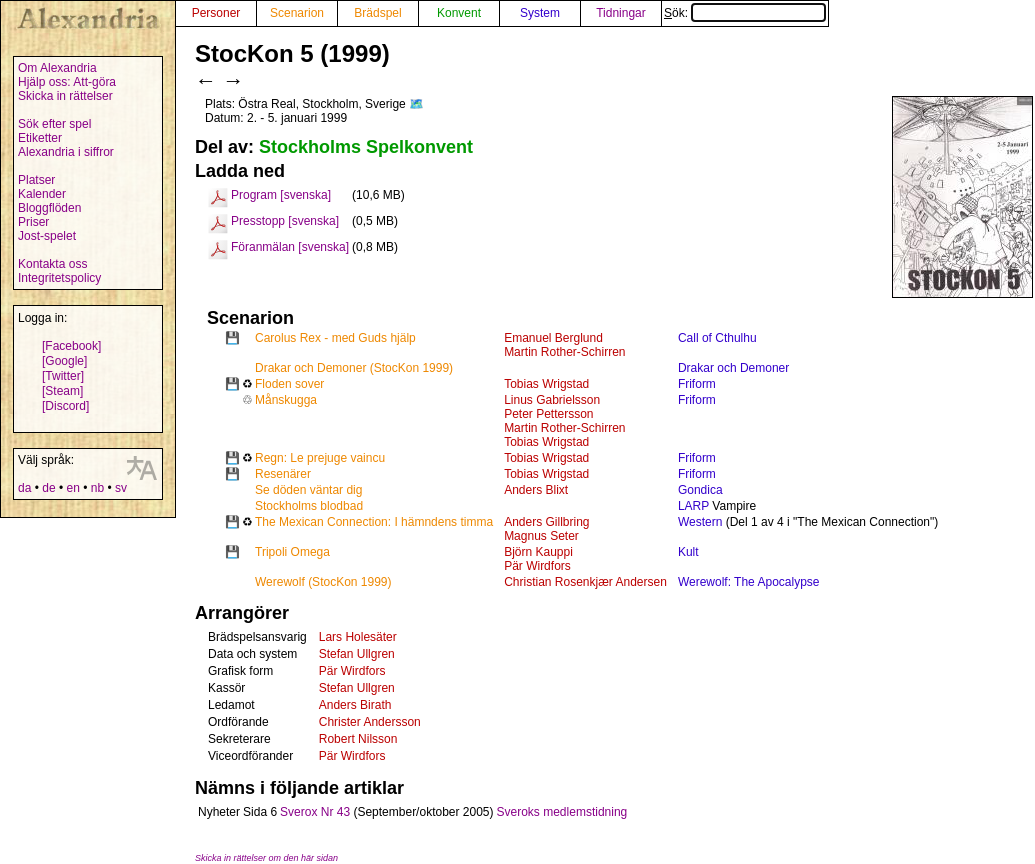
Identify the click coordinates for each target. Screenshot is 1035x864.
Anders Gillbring (546, 522)
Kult (688, 552)
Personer (216, 13)
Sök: (745, 13)
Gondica (700, 490)
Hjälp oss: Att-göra (67, 82)
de (48, 488)
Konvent (459, 13)
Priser (33, 222)
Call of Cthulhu (717, 338)
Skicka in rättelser (65, 96)
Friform (697, 384)
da (24, 488)
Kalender (42, 194)
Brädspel (377, 13)
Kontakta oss (52, 264)
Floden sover (289, 384)
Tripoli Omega (292, 552)
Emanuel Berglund (553, 338)
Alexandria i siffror (66, 152)
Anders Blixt (536, 490)
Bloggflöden (49, 208)
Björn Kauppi (538, 552)
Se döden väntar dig (308, 490)
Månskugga (286, 400)
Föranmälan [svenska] (290, 247)
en (72, 488)
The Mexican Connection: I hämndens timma (374, 522)
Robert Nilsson (358, 739)
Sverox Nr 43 (315, 812)
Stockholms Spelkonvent (366, 147)
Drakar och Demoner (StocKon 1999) (354, 368)
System (540, 13)
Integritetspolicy (59, 278)
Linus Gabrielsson (552, 400)
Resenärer (283, 474)
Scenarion (297, 13)
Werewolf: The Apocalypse (749, 582)
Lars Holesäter (358, 637)
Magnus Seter (541, 536)
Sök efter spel (54, 124)
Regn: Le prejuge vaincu (320, 458)
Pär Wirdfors (537, 566)
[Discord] (65, 406)
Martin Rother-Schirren (564, 352)
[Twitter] (63, 376)
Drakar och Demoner (733, 368)
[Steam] (62, 391)
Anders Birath (355, 705)
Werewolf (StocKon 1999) (323, 582)
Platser (36, 180)
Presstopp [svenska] (285, 221)
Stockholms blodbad (309, 506)
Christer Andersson (370, 722)
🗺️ (416, 104)
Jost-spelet (47, 236)
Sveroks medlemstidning (562, 812)
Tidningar (621, 13)
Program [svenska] (281, 195)
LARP (693, 506)
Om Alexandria (57, 68)
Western (700, 522)
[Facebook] (71, 346)
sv (121, 488)
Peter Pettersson (548, 414)
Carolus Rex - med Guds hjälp (335, 338)
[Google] (64, 361)
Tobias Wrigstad (546, 384)
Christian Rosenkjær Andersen (585, 582)
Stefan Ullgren (357, 654)
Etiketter (40, 138)
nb (97, 488)
